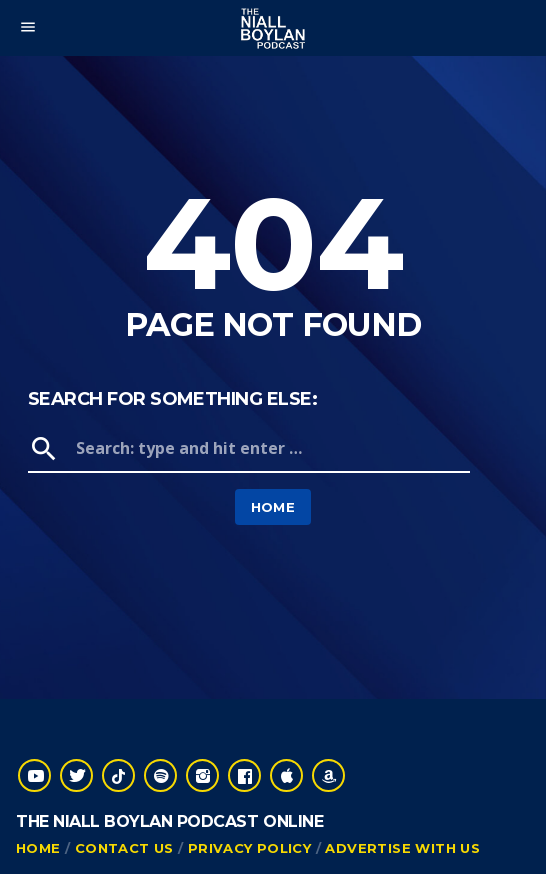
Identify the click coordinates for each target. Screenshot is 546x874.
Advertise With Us (402, 848)
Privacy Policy (249, 848)
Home (273, 507)
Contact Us (124, 848)
